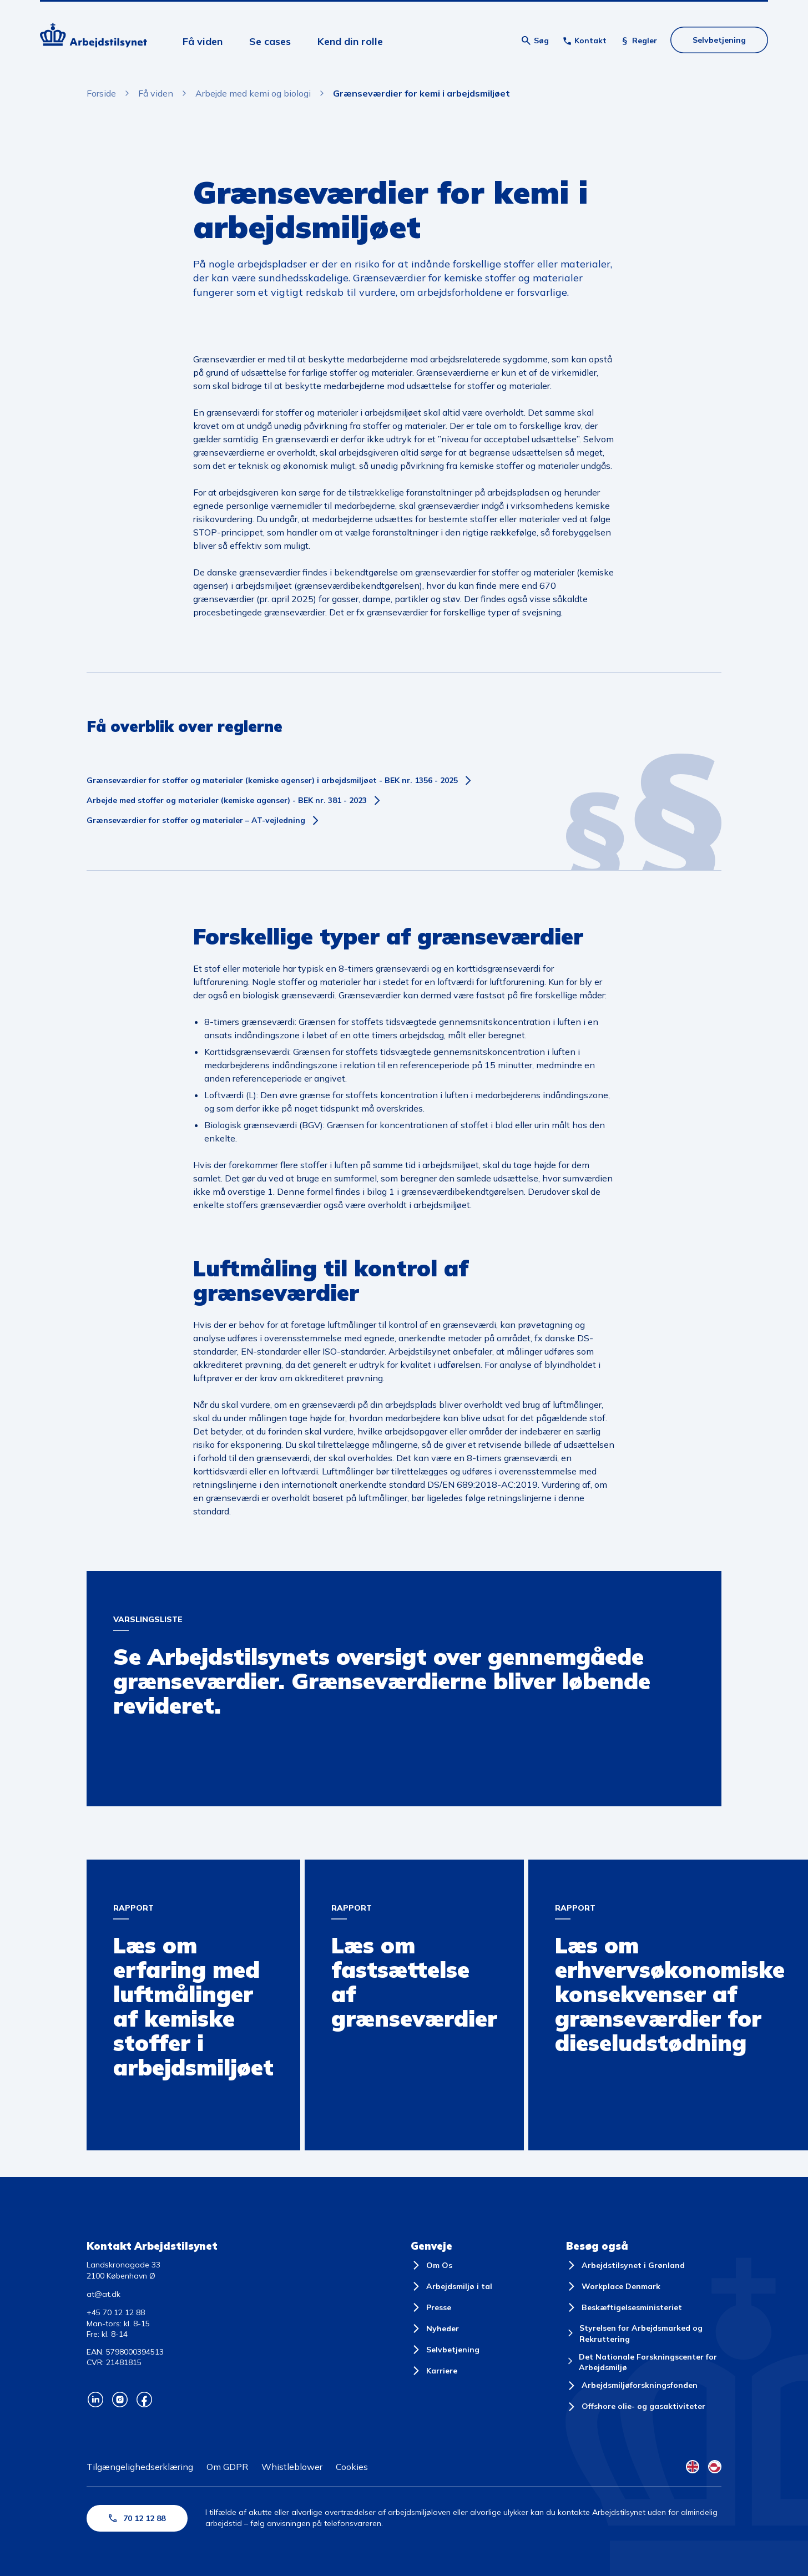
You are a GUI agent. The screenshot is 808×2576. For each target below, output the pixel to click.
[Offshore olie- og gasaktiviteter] (635, 2406)
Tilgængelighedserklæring (140, 2466)
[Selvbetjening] (445, 2349)
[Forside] (93, 37)
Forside (101, 93)
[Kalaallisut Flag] (714, 2466)
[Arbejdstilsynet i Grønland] (625, 2265)
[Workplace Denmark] (613, 2286)
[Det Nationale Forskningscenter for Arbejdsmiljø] (643, 2362)
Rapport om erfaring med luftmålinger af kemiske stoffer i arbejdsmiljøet (187, 1872)
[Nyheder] (435, 2328)
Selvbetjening (719, 40)
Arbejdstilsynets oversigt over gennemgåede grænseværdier (209, 1581)
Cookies (352, 2466)
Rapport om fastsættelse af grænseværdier (393, 1870)
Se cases (270, 41)
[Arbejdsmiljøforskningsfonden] (632, 2385)
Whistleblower (291, 2466)
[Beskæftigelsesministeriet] (624, 2307)
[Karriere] (434, 2370)
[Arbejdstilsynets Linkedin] (95, 2399)
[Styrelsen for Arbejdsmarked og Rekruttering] (643, 2334)
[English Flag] (692, 2466)
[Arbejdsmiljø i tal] (451, 2286)
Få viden (203, 41)
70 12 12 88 (137, 2518)
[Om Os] (431, 2265)
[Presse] (431, 2307)
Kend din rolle (350, 41)
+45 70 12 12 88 (116, 2312)
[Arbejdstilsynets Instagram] (120, 2399)
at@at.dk (103, 2294)
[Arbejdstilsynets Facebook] (144, 2399)
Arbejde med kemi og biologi (253, 93)
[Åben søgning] (535, 40)
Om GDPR (227, 2466)
